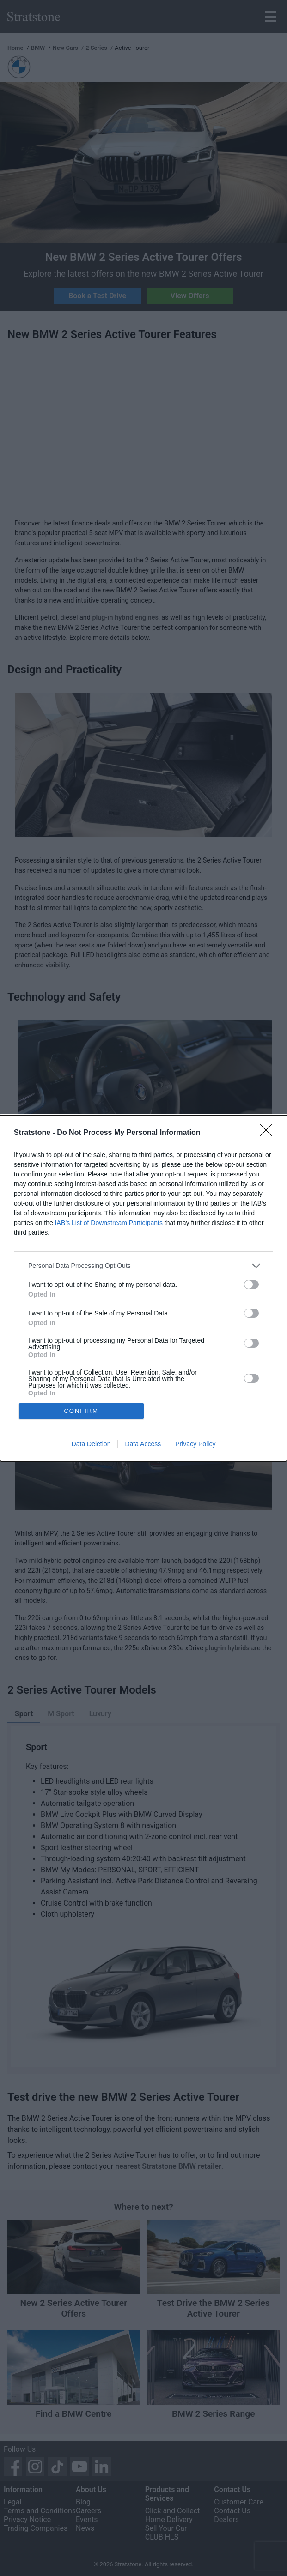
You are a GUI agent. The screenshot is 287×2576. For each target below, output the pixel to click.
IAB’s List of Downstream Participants (109, 1222)
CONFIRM (81, 1410)
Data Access (143, 1444)
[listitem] (143, 1266)
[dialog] (143, 1288)
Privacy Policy (195, 1444)
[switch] (251, 1284)
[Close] (269, 1133)
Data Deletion (91, 1444)
